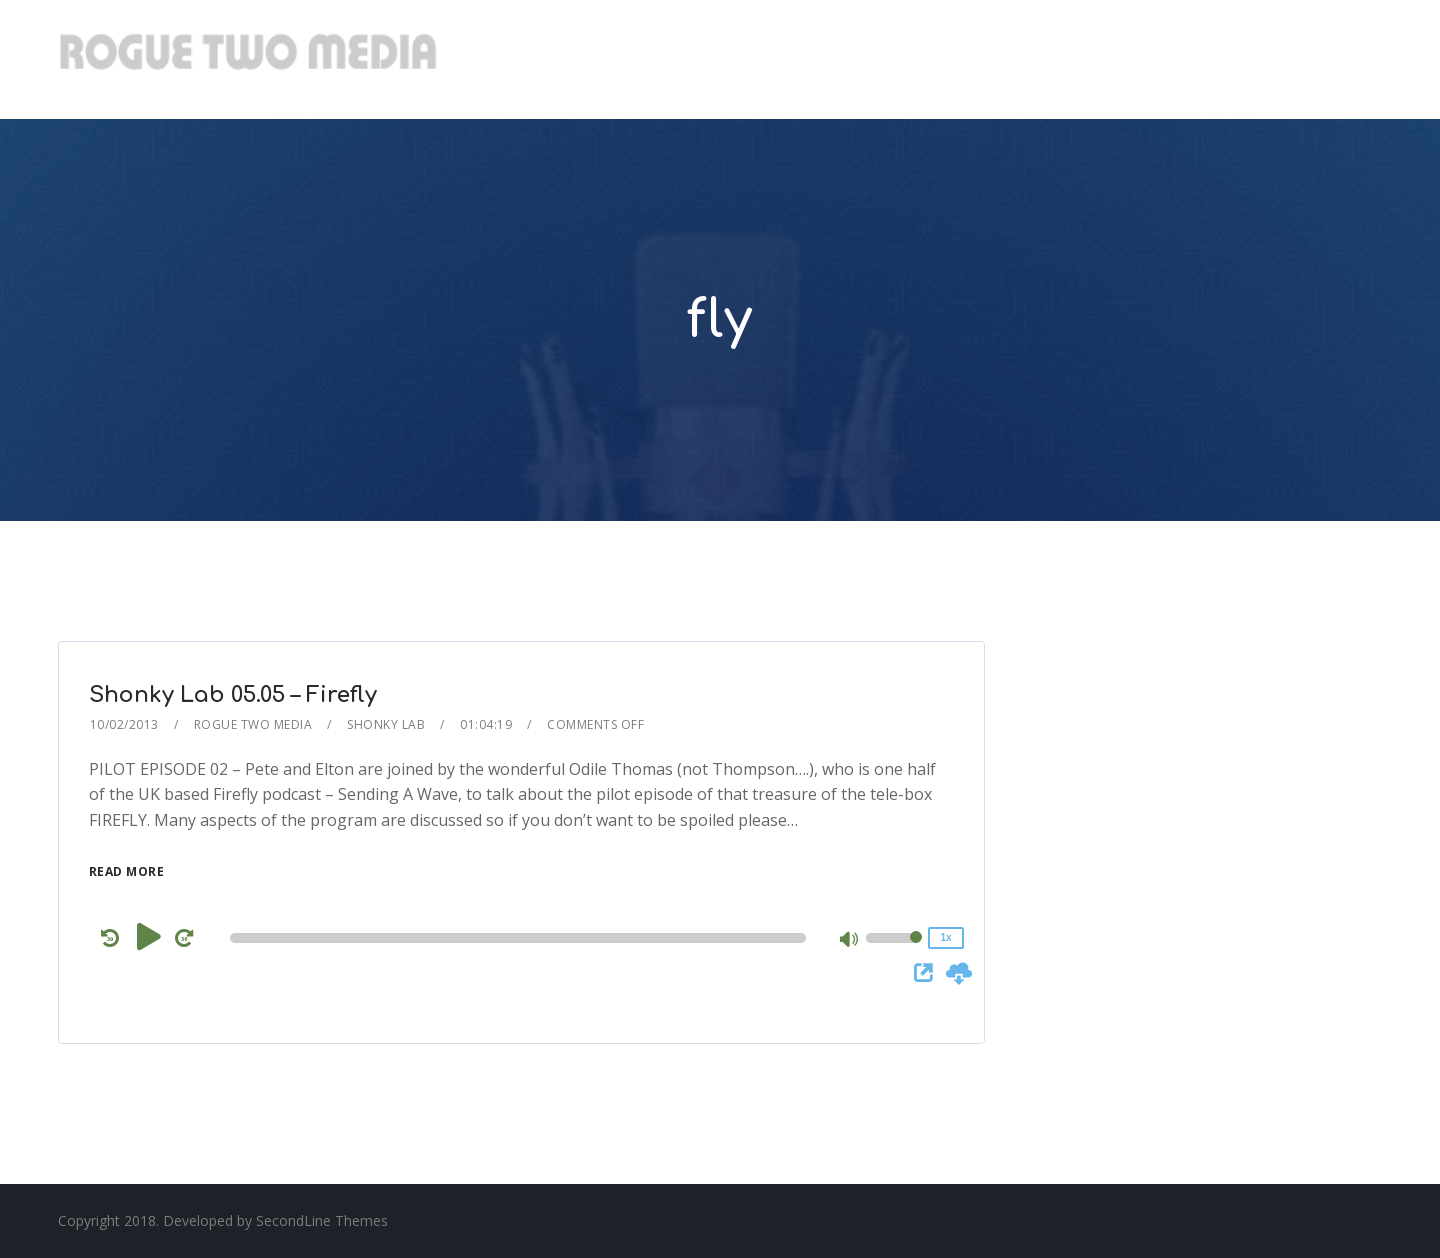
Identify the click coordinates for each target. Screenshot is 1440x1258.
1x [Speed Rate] (945, 937)
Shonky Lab (386, 724)
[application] (521, 938)
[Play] (149, 937)
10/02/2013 (124, 724)
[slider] (518, 938)
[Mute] (850, 941)
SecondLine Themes (322, 1220)
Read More (127, 871)
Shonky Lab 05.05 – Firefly (233, 695)
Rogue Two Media (253, 724)
